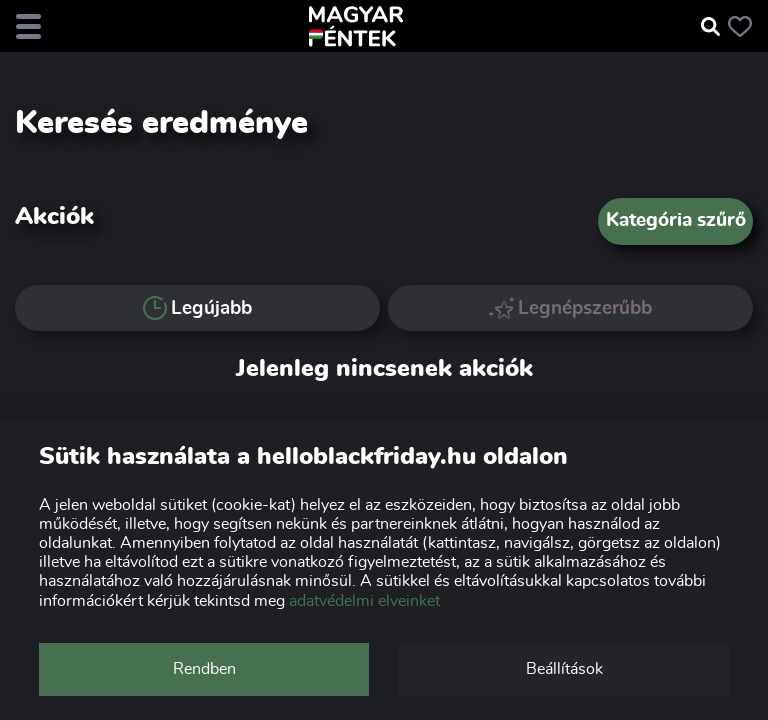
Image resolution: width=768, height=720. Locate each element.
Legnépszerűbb (571, 307)
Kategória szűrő (676, 220)
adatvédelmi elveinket (364, 601)
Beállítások (564, 669)
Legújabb (197, 308)
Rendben (204, 669)
